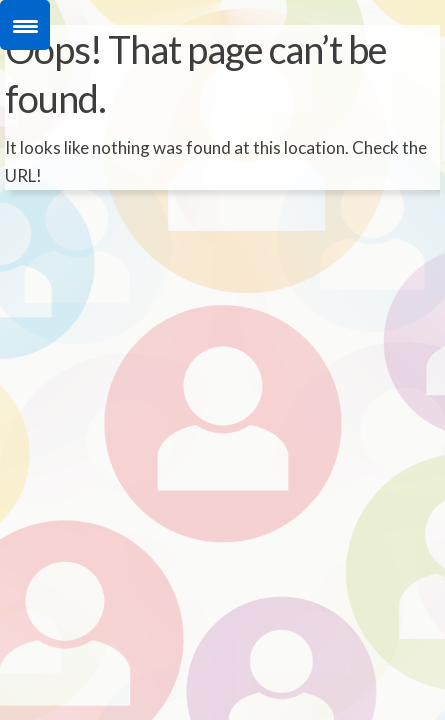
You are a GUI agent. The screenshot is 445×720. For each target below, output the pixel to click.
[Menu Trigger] (25, 25)
